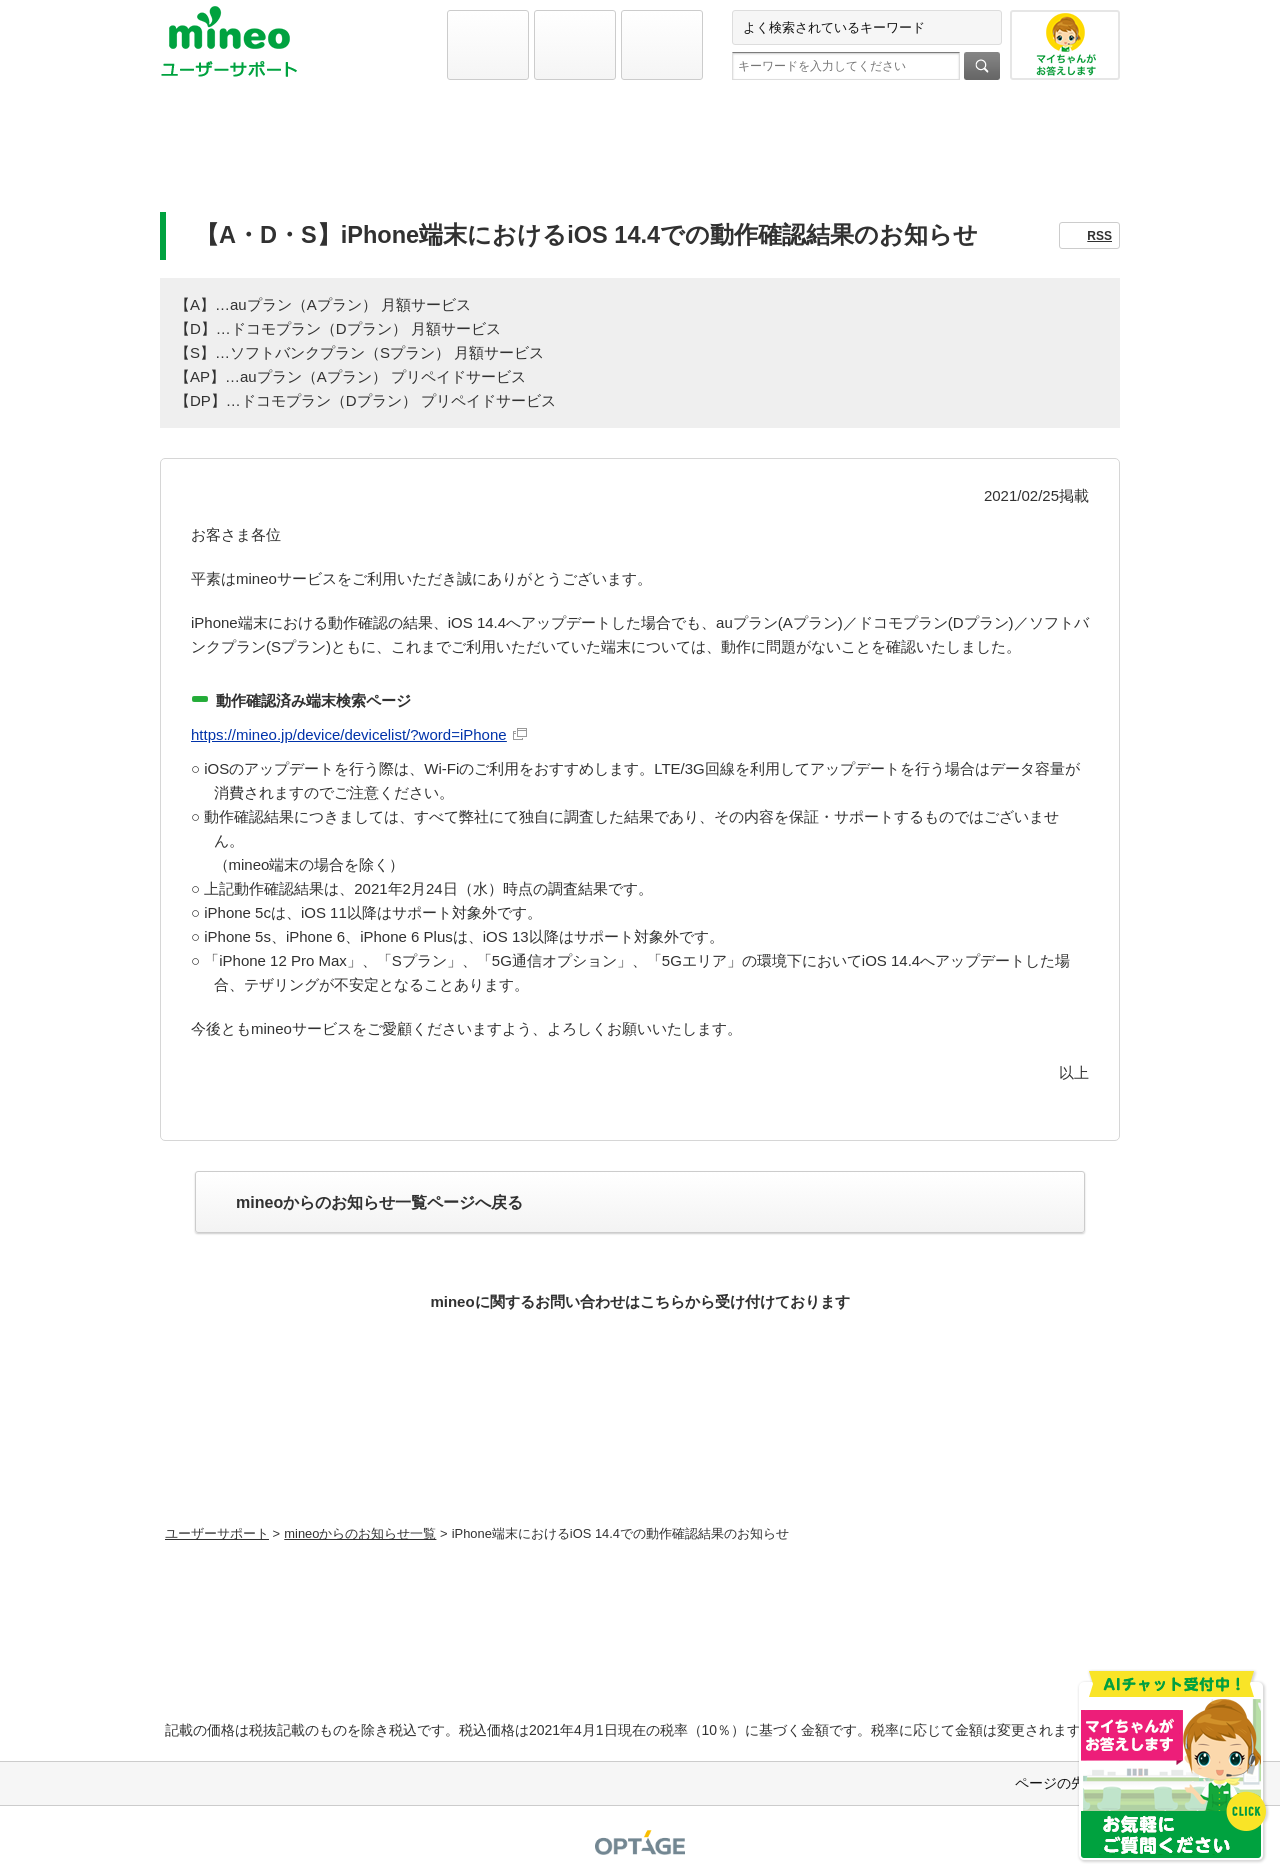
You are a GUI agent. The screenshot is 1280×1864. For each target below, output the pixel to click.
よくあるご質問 (640, 156)
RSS (1099, 236)
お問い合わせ (963, 156)
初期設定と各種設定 (317, 156)
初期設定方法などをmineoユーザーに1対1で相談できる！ (640, 1470)
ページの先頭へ (1064, 1783)
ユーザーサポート (217, 1533)
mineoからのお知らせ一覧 (360, 1533)
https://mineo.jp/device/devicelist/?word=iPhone (349, 734)
